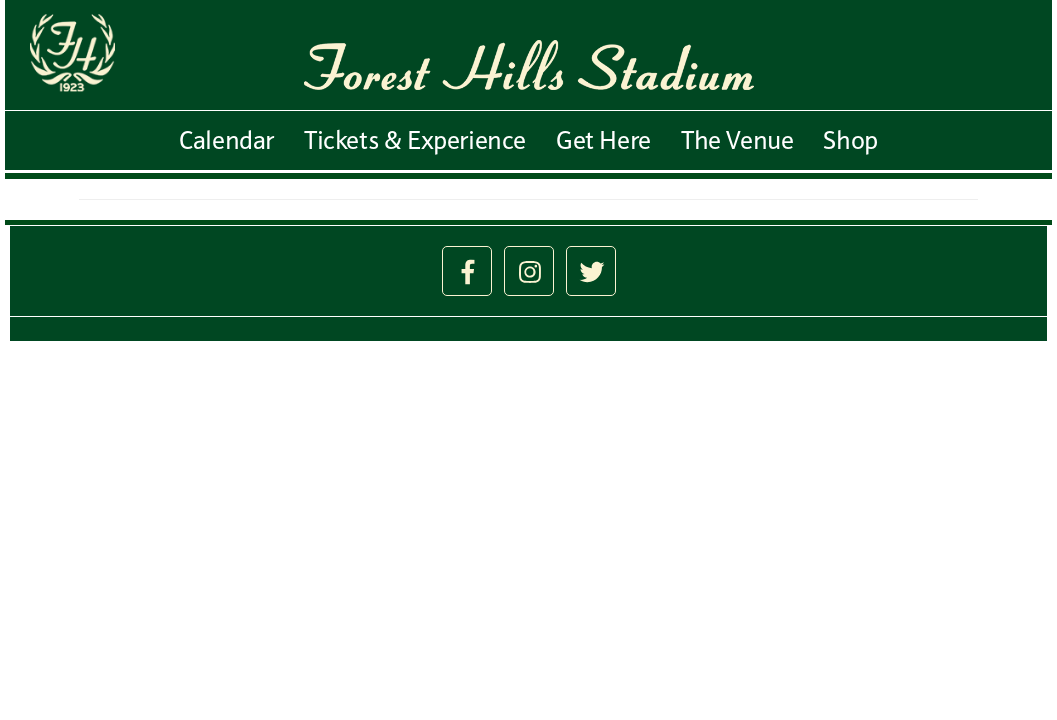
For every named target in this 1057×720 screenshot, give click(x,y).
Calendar (226, 140)
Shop (850, 140)
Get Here (603, 140)
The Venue (737, 140)
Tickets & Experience (415, 140)
